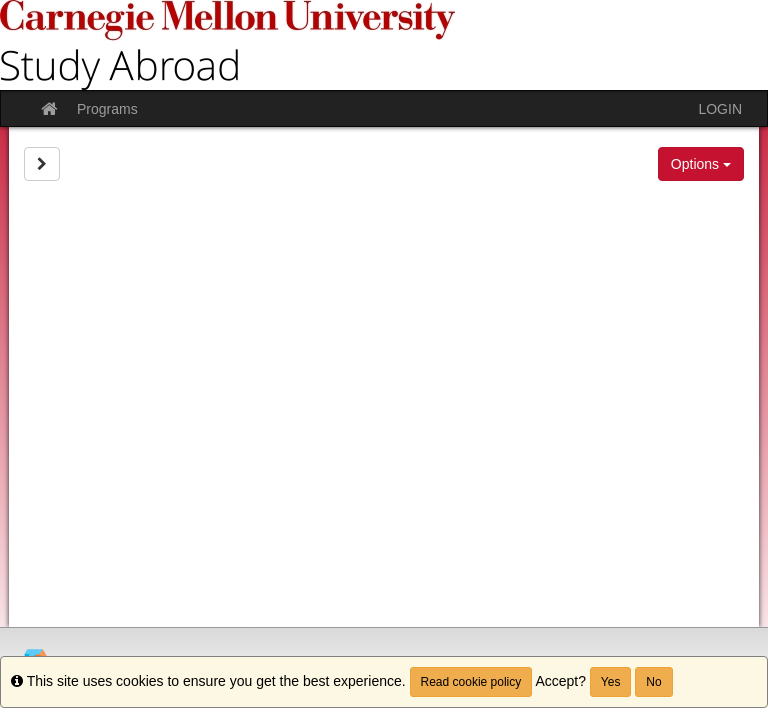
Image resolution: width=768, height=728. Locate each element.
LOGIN (720, 109)
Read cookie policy (471, 682)
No (653, 682)
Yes (611, 682)
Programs (107, 109)
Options (701, 164)
